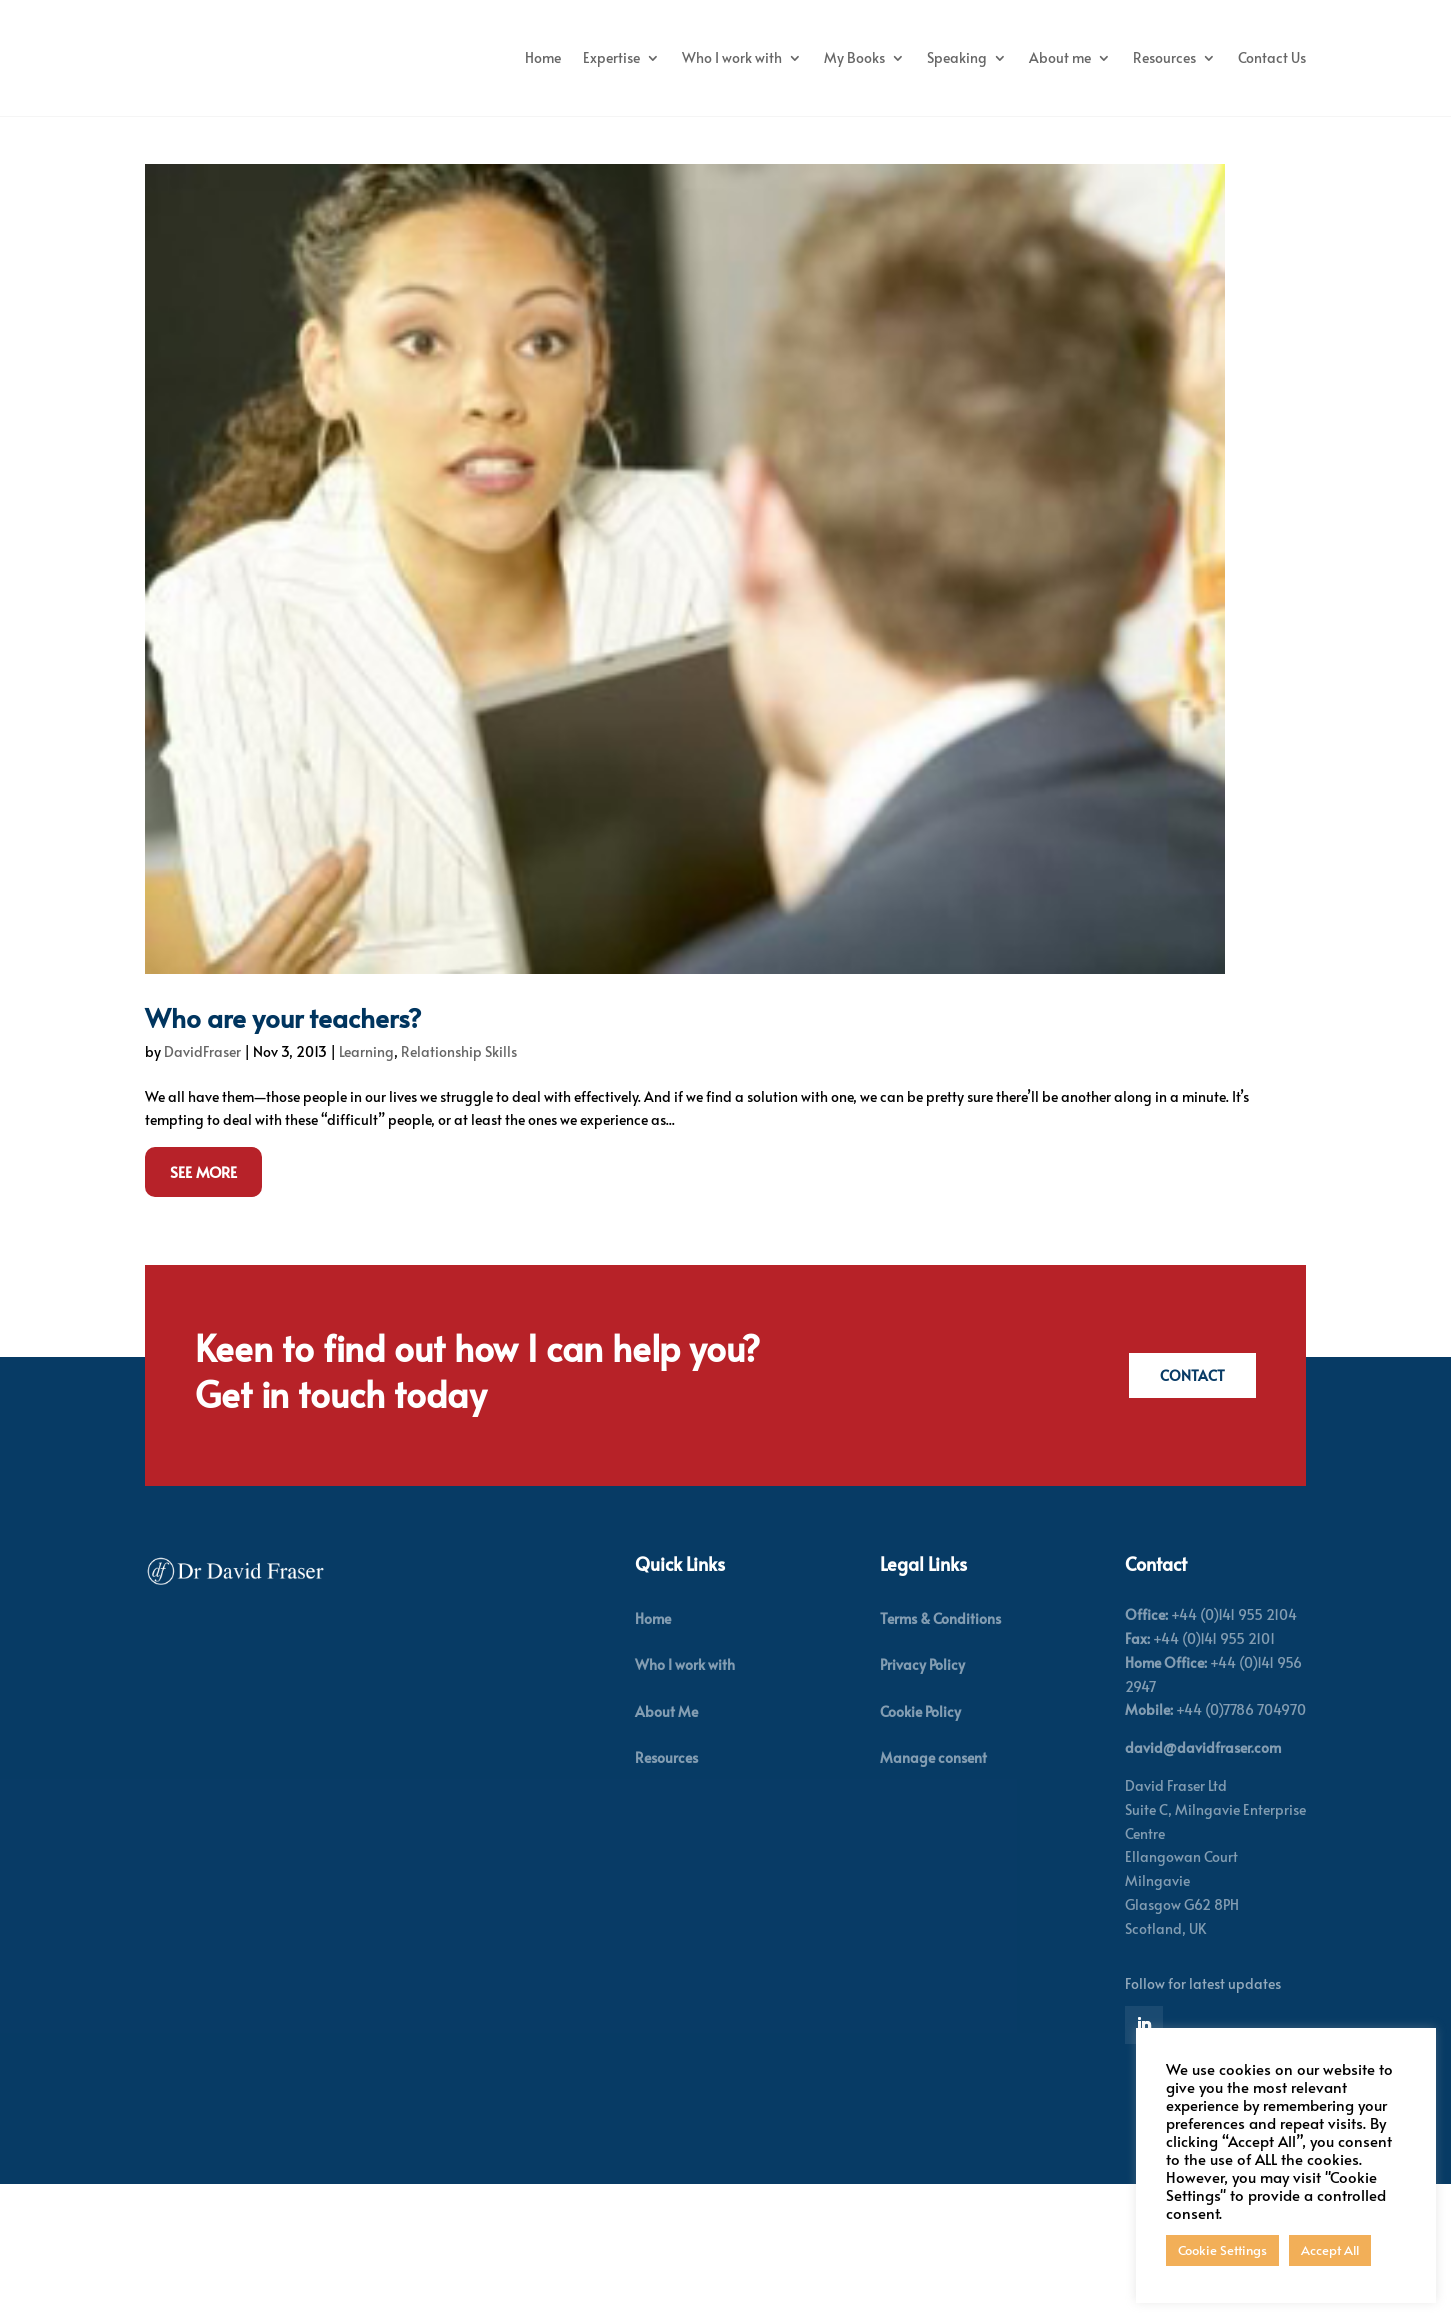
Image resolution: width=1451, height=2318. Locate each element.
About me (1150, 57)
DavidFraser (202, 1161)
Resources (1254, 57)
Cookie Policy (920, 1821)
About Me (666, 1821)
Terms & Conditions (940, 1728)
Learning (366, 1161)
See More (203, 1281)
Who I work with (822, 57)
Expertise (701, 57)
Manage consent (933, 1867)
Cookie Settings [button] (1222, 2250)
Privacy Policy (922, 1775)
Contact (1188, 1485)
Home (633, 57)
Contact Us (1272, 133)
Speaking (1047, 57)
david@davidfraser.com (1203, 1857)
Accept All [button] (1330, 2250)
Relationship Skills (459, 1161)
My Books (944, 57)
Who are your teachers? (283, 1127)
